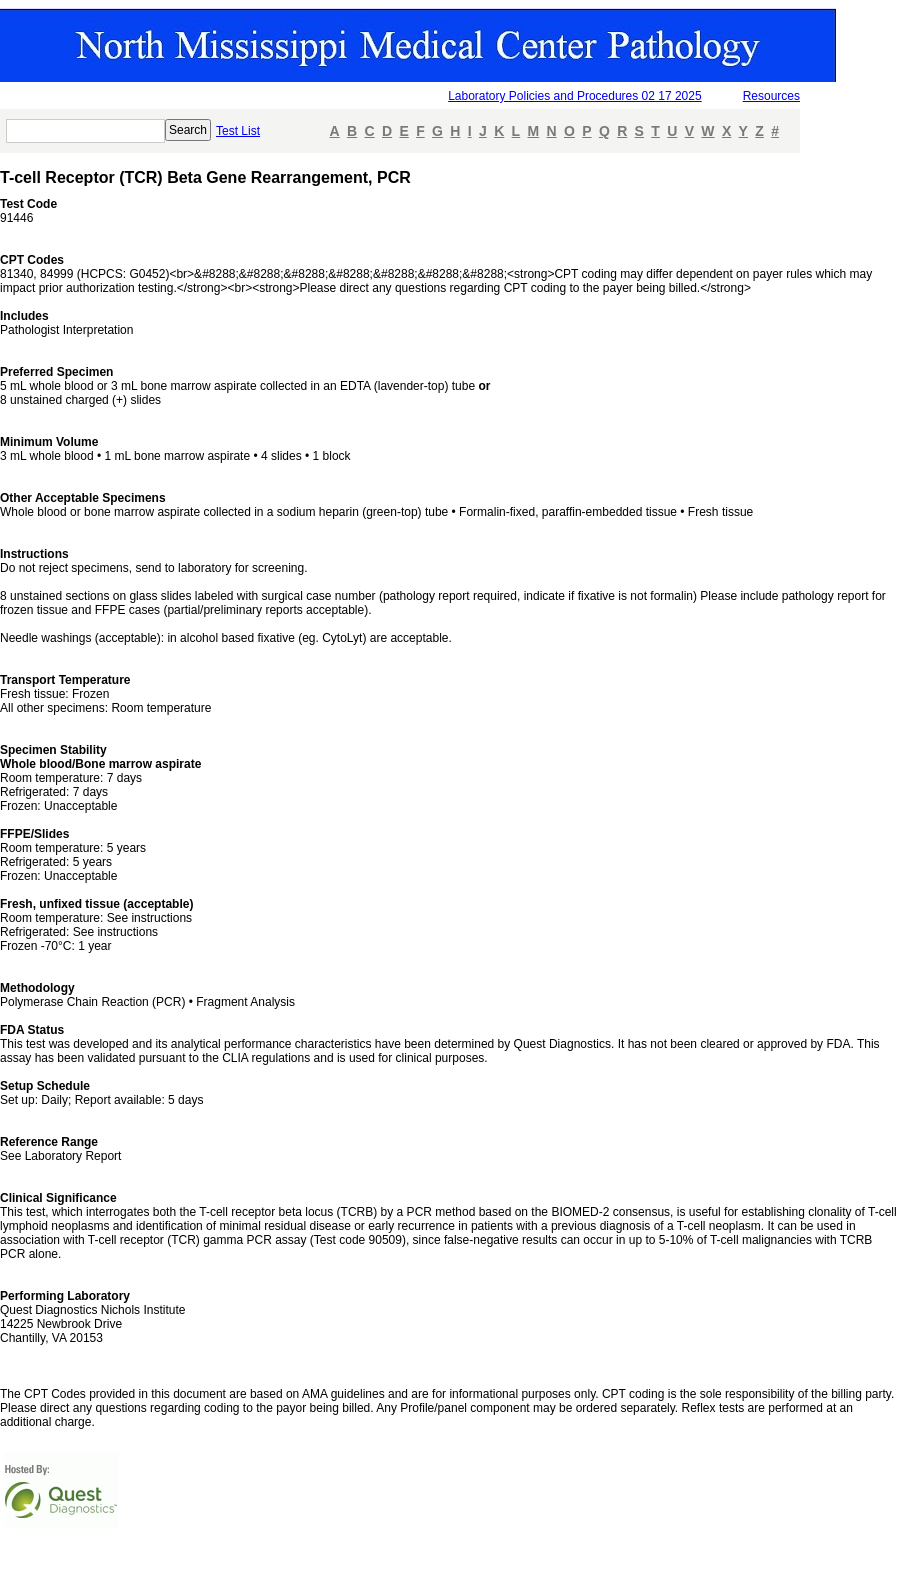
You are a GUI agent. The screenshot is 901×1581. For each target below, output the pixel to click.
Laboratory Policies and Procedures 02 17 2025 (575, 96)
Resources (771, 96)
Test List (238, 131)
